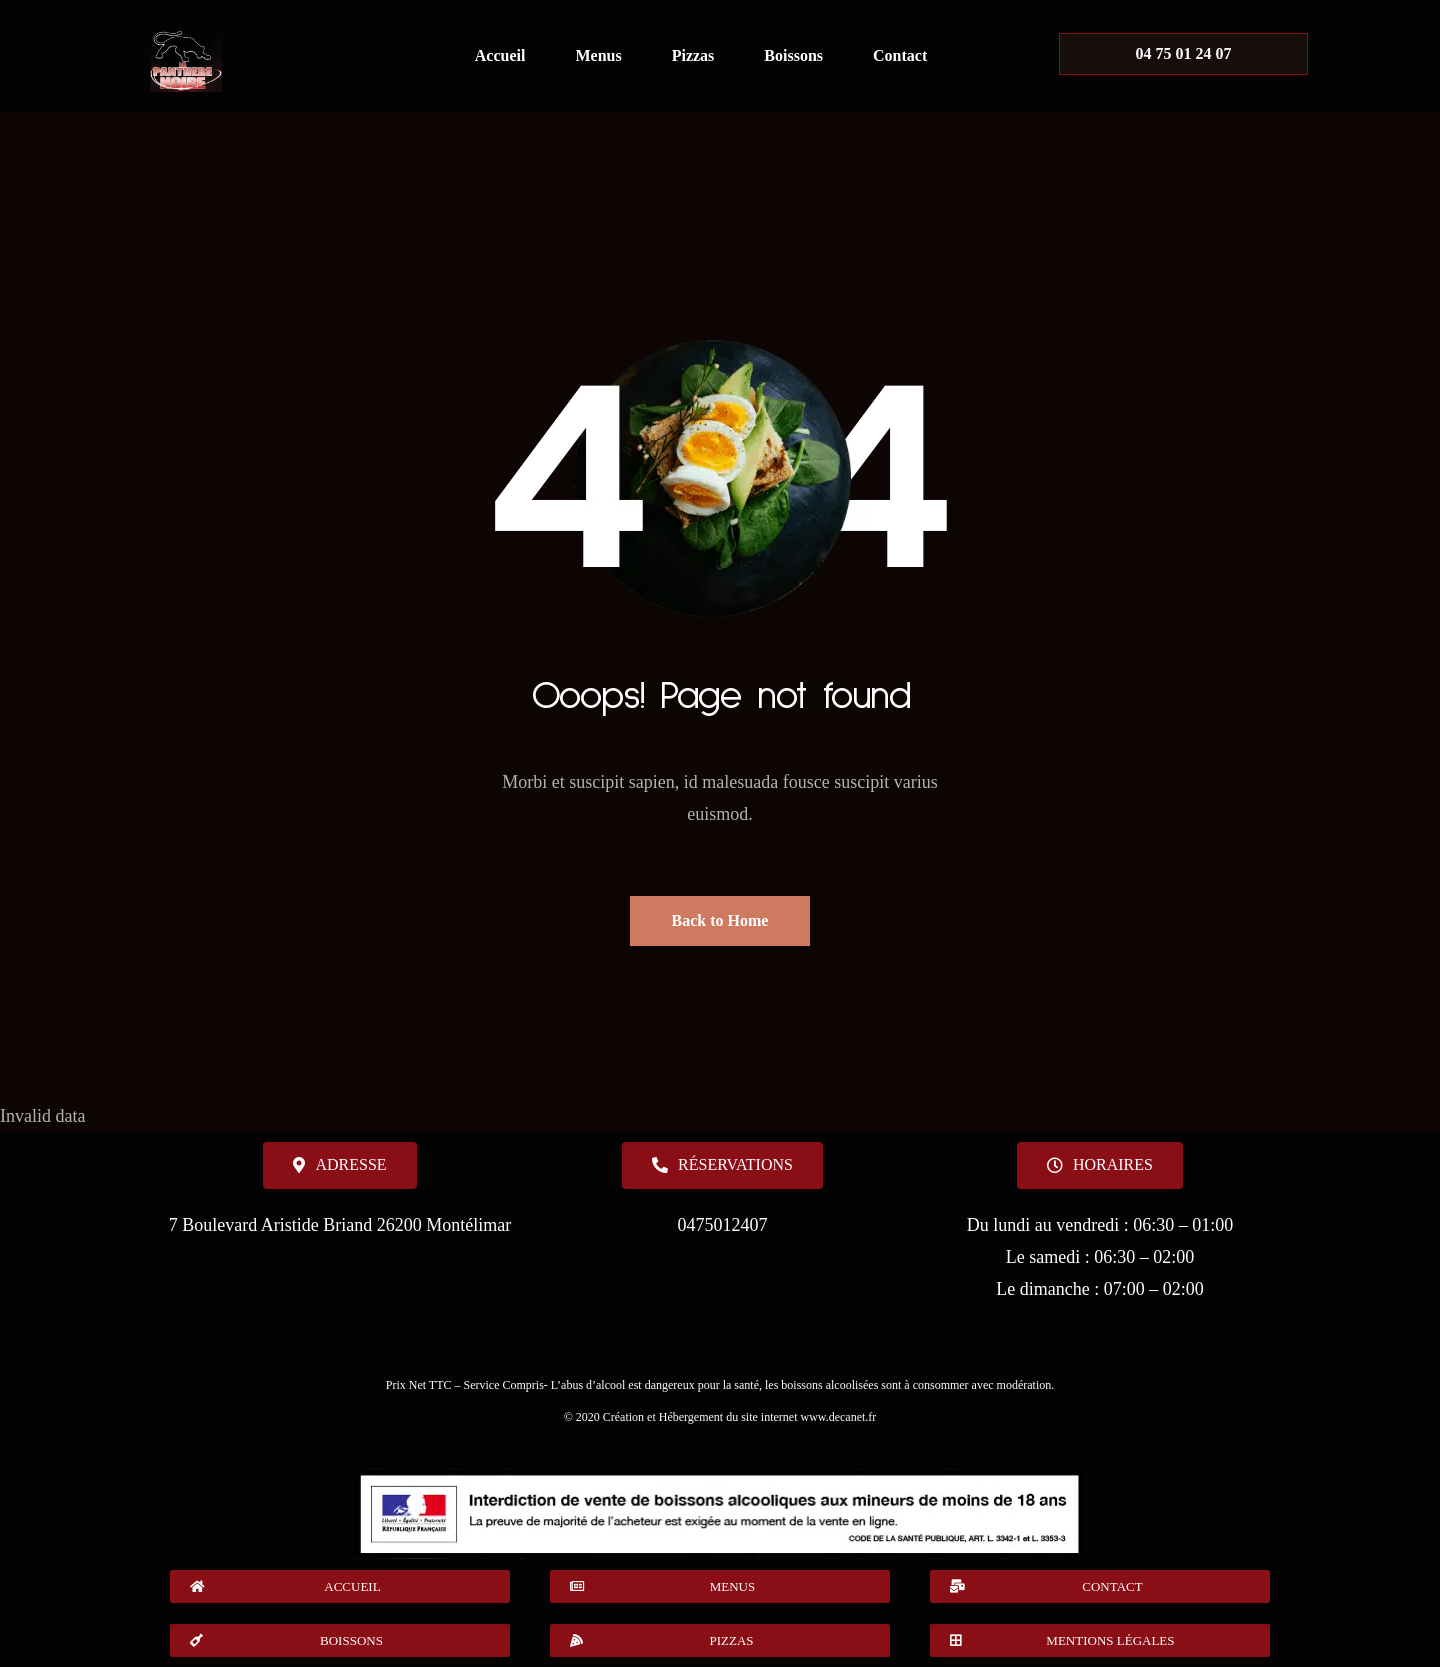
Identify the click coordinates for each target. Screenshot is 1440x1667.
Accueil (500, 55)
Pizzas (693, 55)
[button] (1100, 1165)
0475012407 (722, 1225)
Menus (598, 55)
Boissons (793, 55)
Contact (900, 55)
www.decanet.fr (838, 1417)
